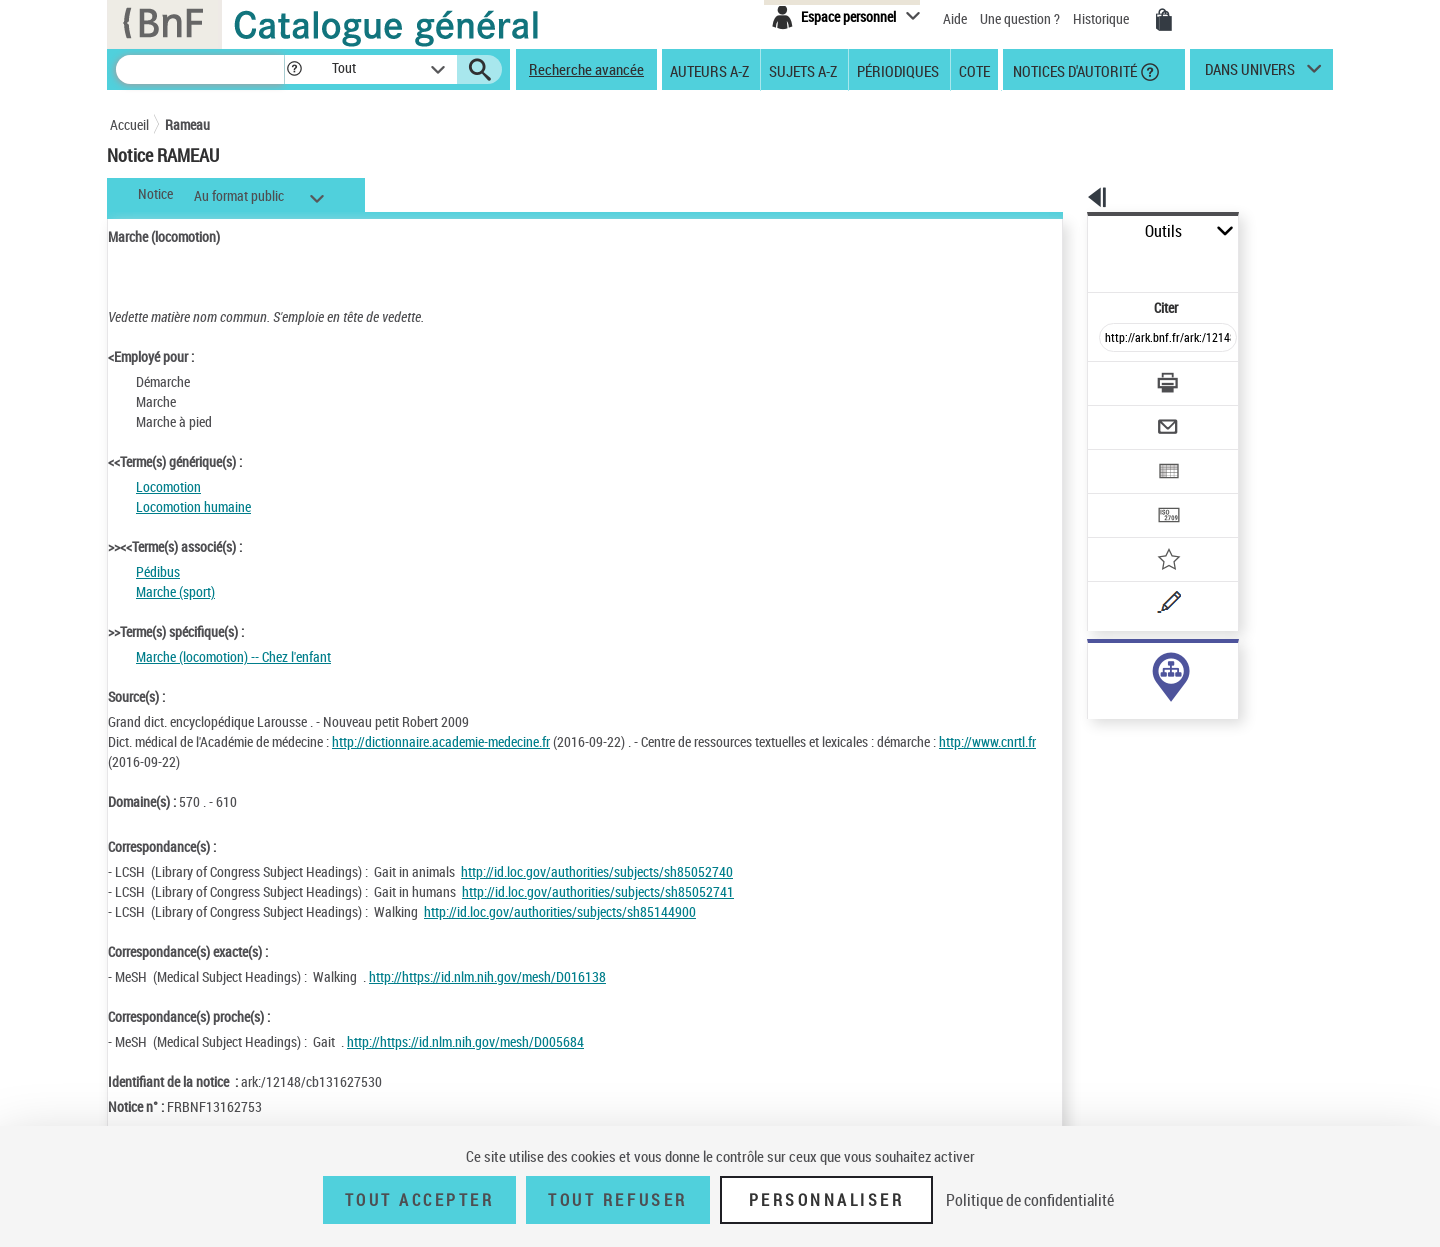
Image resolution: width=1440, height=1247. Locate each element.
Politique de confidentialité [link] (1030, 1200)
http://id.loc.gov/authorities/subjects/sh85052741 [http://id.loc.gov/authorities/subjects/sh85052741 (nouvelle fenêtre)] (598, 891)
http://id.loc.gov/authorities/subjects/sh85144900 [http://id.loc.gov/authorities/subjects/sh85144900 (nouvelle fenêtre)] (560, 911)
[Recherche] (200, 69)
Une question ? (1020, 18)
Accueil (129, 124)
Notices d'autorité (1073, 70)
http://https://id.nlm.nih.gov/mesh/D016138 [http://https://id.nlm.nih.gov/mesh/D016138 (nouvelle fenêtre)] (487, 976)
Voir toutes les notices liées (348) (1147, 708)
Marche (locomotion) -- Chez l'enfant (233, 656)
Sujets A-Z (803, 70)
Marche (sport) (175, 591)
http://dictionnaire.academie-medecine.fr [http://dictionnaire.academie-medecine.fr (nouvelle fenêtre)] (441, 741)
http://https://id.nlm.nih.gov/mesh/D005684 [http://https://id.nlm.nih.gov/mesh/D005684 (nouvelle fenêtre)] (465, 1041)
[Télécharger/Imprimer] (1115, 339)
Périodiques (898, 70)
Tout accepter (420, 1200)
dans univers (1250, 74)
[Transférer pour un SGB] (1120, 456)
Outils (1065, 231)
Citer (1080, 263)
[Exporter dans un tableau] (1126, 417)
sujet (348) (1097, 667)
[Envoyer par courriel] (1111, 378)
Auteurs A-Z (709, 70)
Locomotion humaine (193, 506)
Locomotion (168, 486)
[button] (294, 69)
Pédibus (158, 571)
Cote (974, 70)
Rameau (187, 124)
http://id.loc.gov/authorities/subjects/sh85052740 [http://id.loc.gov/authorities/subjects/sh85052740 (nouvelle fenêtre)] (597, 871)
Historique (1102, 18)
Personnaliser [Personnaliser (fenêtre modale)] (827, 1200)
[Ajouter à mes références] (1124, 495)
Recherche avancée (586, 69)
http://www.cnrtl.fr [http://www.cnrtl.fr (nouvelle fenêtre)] (156, 761)
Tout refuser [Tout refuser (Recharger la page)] (617, 1200)
